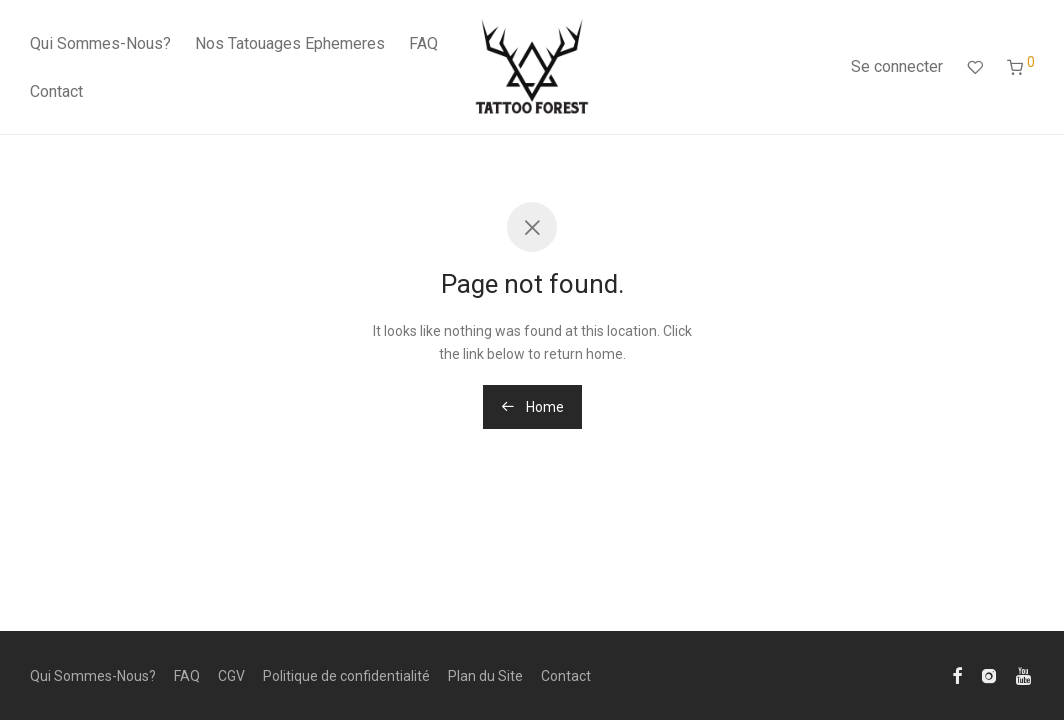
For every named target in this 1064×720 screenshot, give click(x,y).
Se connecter (897, 66)
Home (532, 407)
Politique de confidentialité (346, 676)
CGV (231, 676)
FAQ (423, 43)
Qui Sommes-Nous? (100, 43)
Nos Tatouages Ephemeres (290, 43)
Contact (56, 91)
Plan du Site (485, 676)
